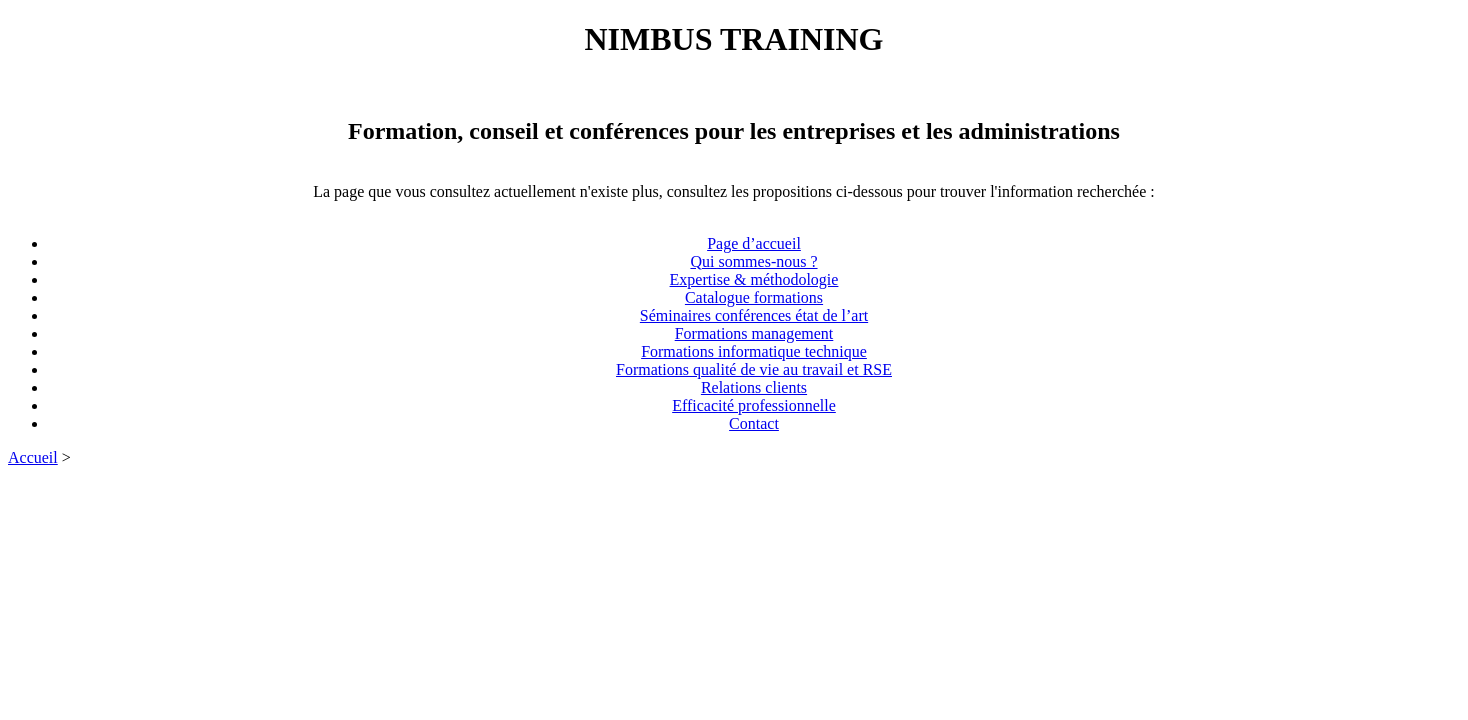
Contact (754, 423)
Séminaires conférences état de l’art (754, 315)
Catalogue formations (754, 297)
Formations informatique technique (754, 351)
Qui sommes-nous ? (753, 261)
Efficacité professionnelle (754, 405)
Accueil (33, 457)
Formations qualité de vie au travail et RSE (754, 369)
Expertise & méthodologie (754, 279)
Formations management (754, 333)
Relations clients (754, 387)
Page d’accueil (754, 243)
